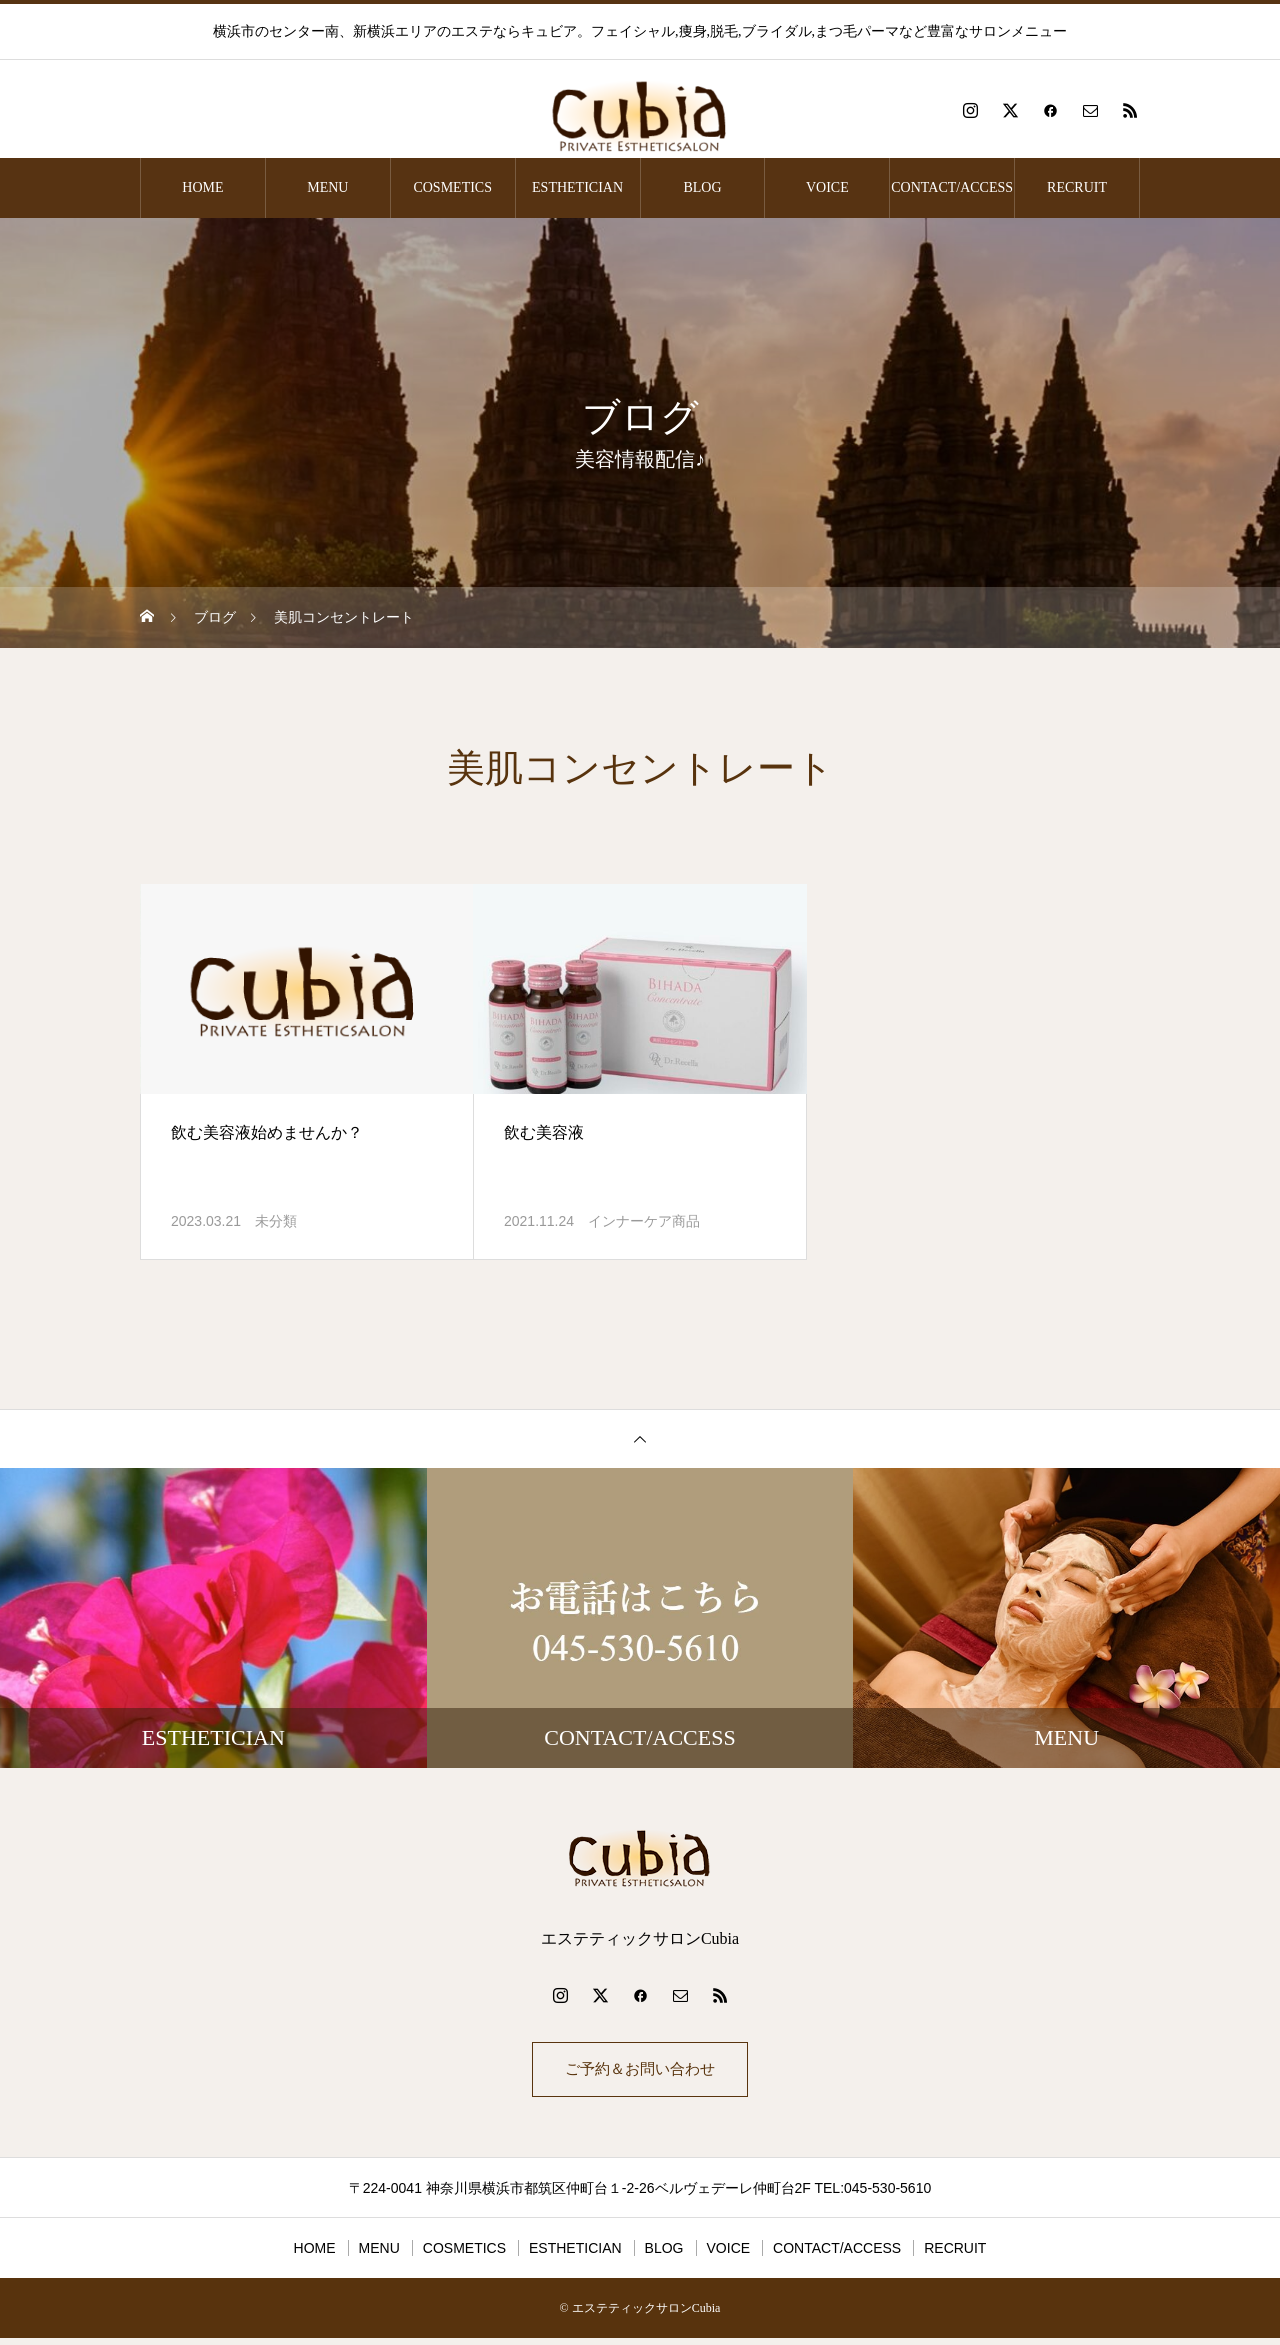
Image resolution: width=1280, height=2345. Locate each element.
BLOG (702, 187)
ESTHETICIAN (577, 187)
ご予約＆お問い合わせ (640, 2072)
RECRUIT (1077, 187)
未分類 (276, 1221)
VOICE (827, 187)
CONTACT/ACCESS (952, 187)
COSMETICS (452, 187)
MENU (327, 187)
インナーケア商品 (644, 1221)
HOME (202, 187)
